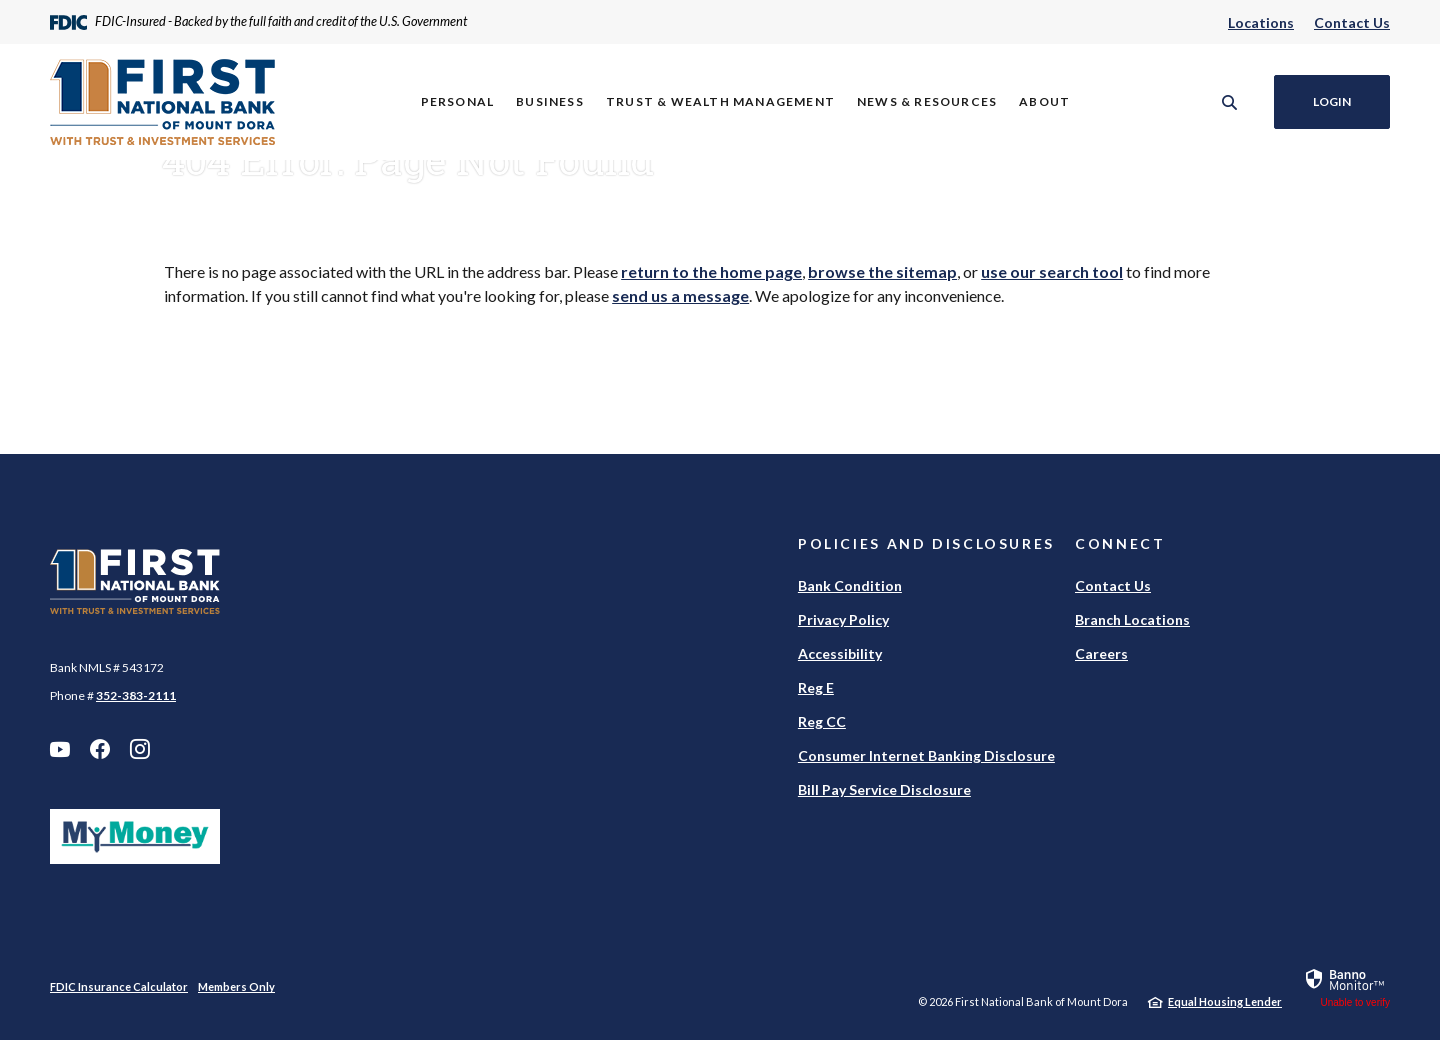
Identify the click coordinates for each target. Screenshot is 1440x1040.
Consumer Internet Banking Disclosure (926, 755)
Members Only (236, 986)
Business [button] (550, 101)
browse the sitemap (882, 271)
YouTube (60, 749)
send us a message (680, 295)
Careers (1101, 653)
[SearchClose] (1230, 102)
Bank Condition (850, 585)
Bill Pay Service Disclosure (884, 789)
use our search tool (1052, 271)
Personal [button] (458, 101)
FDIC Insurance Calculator (119, 986)
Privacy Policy (843, 619)
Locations (1261, 22)
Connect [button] (1120, 543)
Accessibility (840, 653)
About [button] (1044, 101)
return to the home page (711, 271)
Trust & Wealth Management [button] (720, 101)
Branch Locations (1132, 619)
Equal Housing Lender (1225, 1001)
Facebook (100, 749)
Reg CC (822, 721)
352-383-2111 (136, 695)
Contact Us (1352, 22)
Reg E (816, 687)
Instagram (140, 749)
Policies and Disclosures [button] (926, 543)
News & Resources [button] (927, 101)
